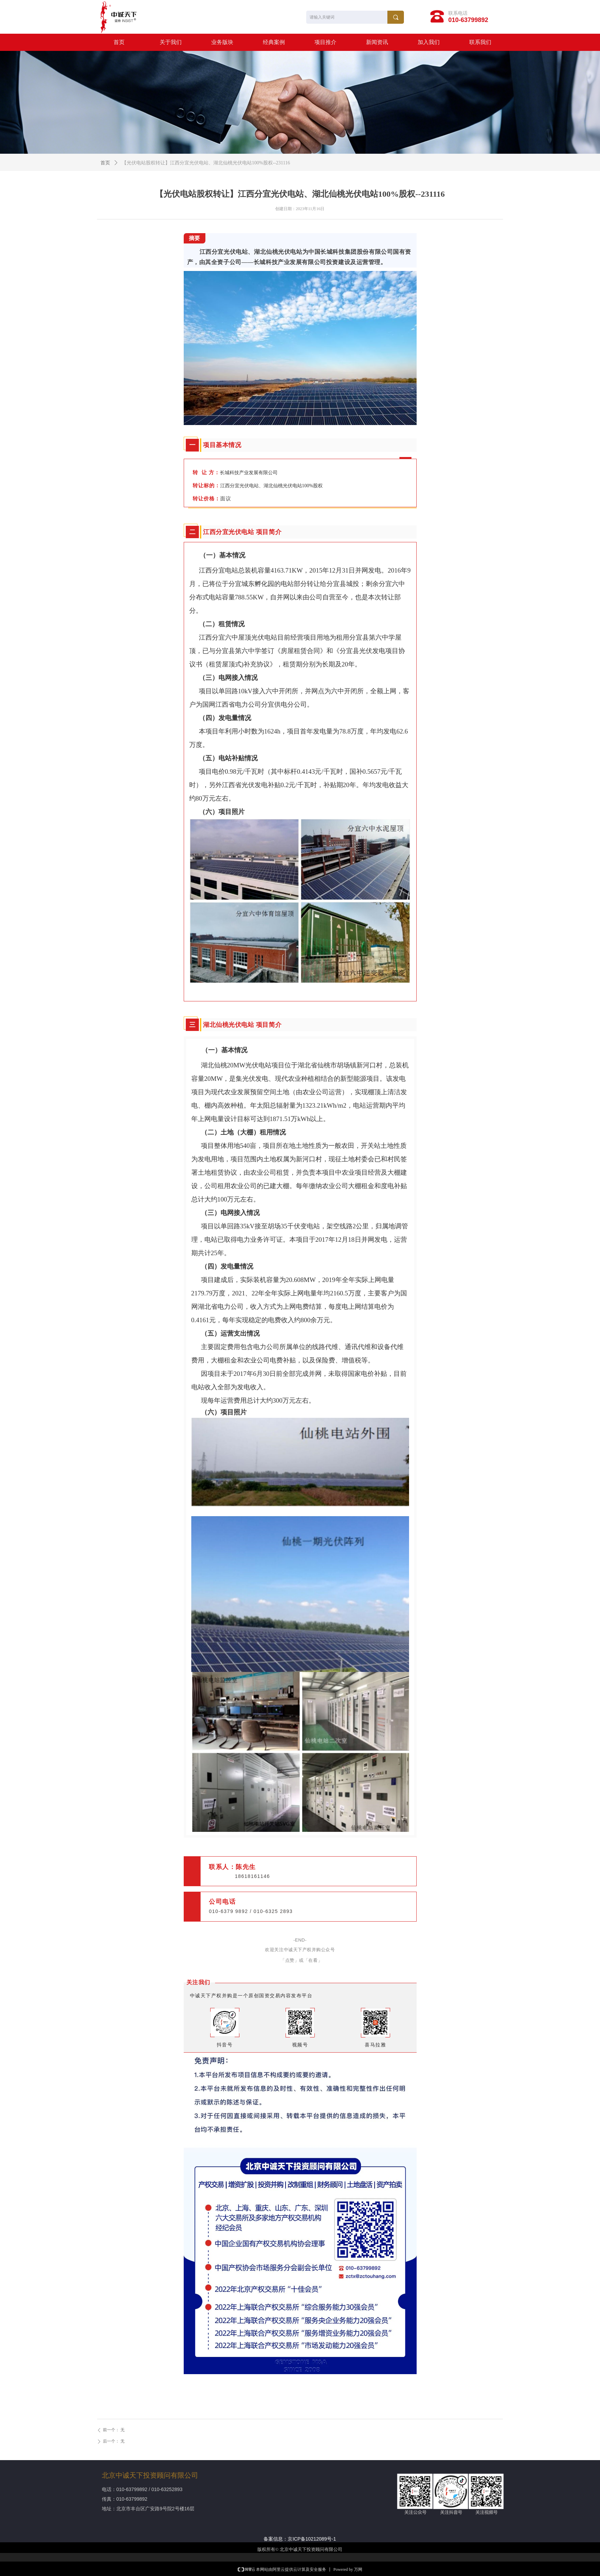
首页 (105, 162)
